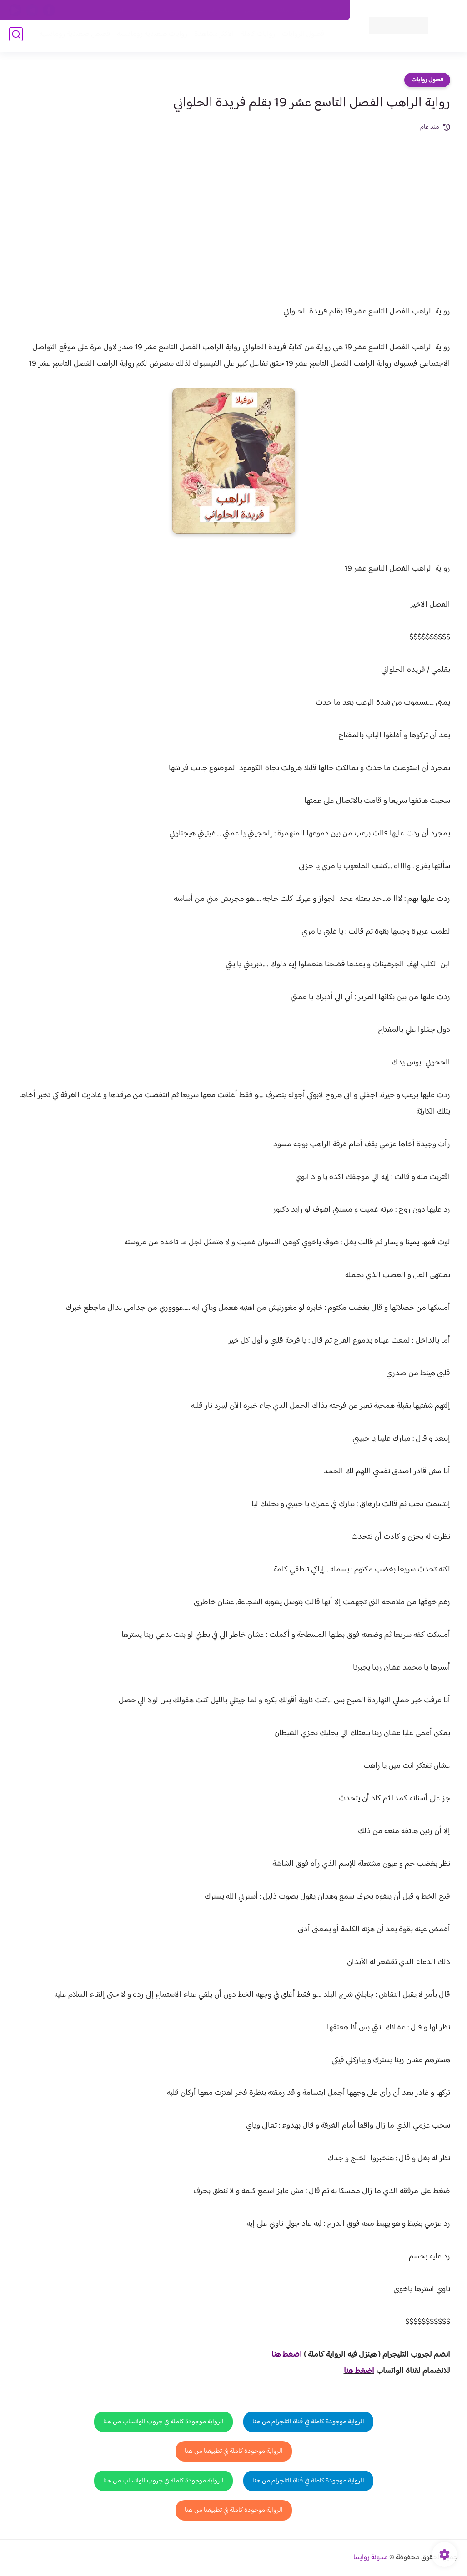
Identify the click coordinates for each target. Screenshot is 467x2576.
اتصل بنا (330, 10)
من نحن (254, 10)
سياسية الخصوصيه (158, 10)
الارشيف (114, 10)
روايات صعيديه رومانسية (149, 37)
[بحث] (16, 37)
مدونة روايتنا (370, 2557)
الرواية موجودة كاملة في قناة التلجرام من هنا (308, 2421)
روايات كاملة (255, 37)
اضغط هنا (359, 2371)
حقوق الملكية (292, 10)
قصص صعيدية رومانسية (71, 37)
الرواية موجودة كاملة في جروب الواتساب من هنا (163, 2421)
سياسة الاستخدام (212, 10)
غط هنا (282, 2355)
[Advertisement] (233, 200)
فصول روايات (427, 80)
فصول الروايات (300, 37)
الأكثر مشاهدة (211, 37)
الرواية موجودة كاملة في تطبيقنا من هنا (234, 2451)
